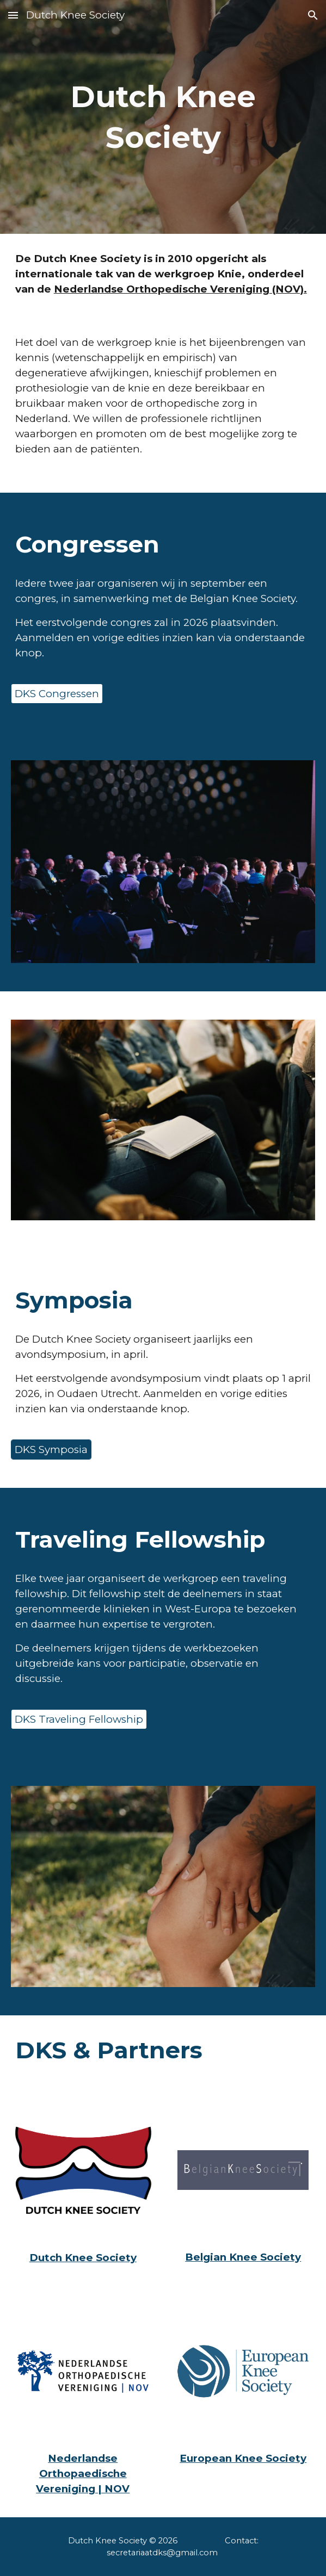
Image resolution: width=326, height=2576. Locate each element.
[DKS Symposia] (51, 1449)
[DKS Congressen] (56, 693)
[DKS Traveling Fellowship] (78, 1719)
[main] (163, 117)
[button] (13, 15)
